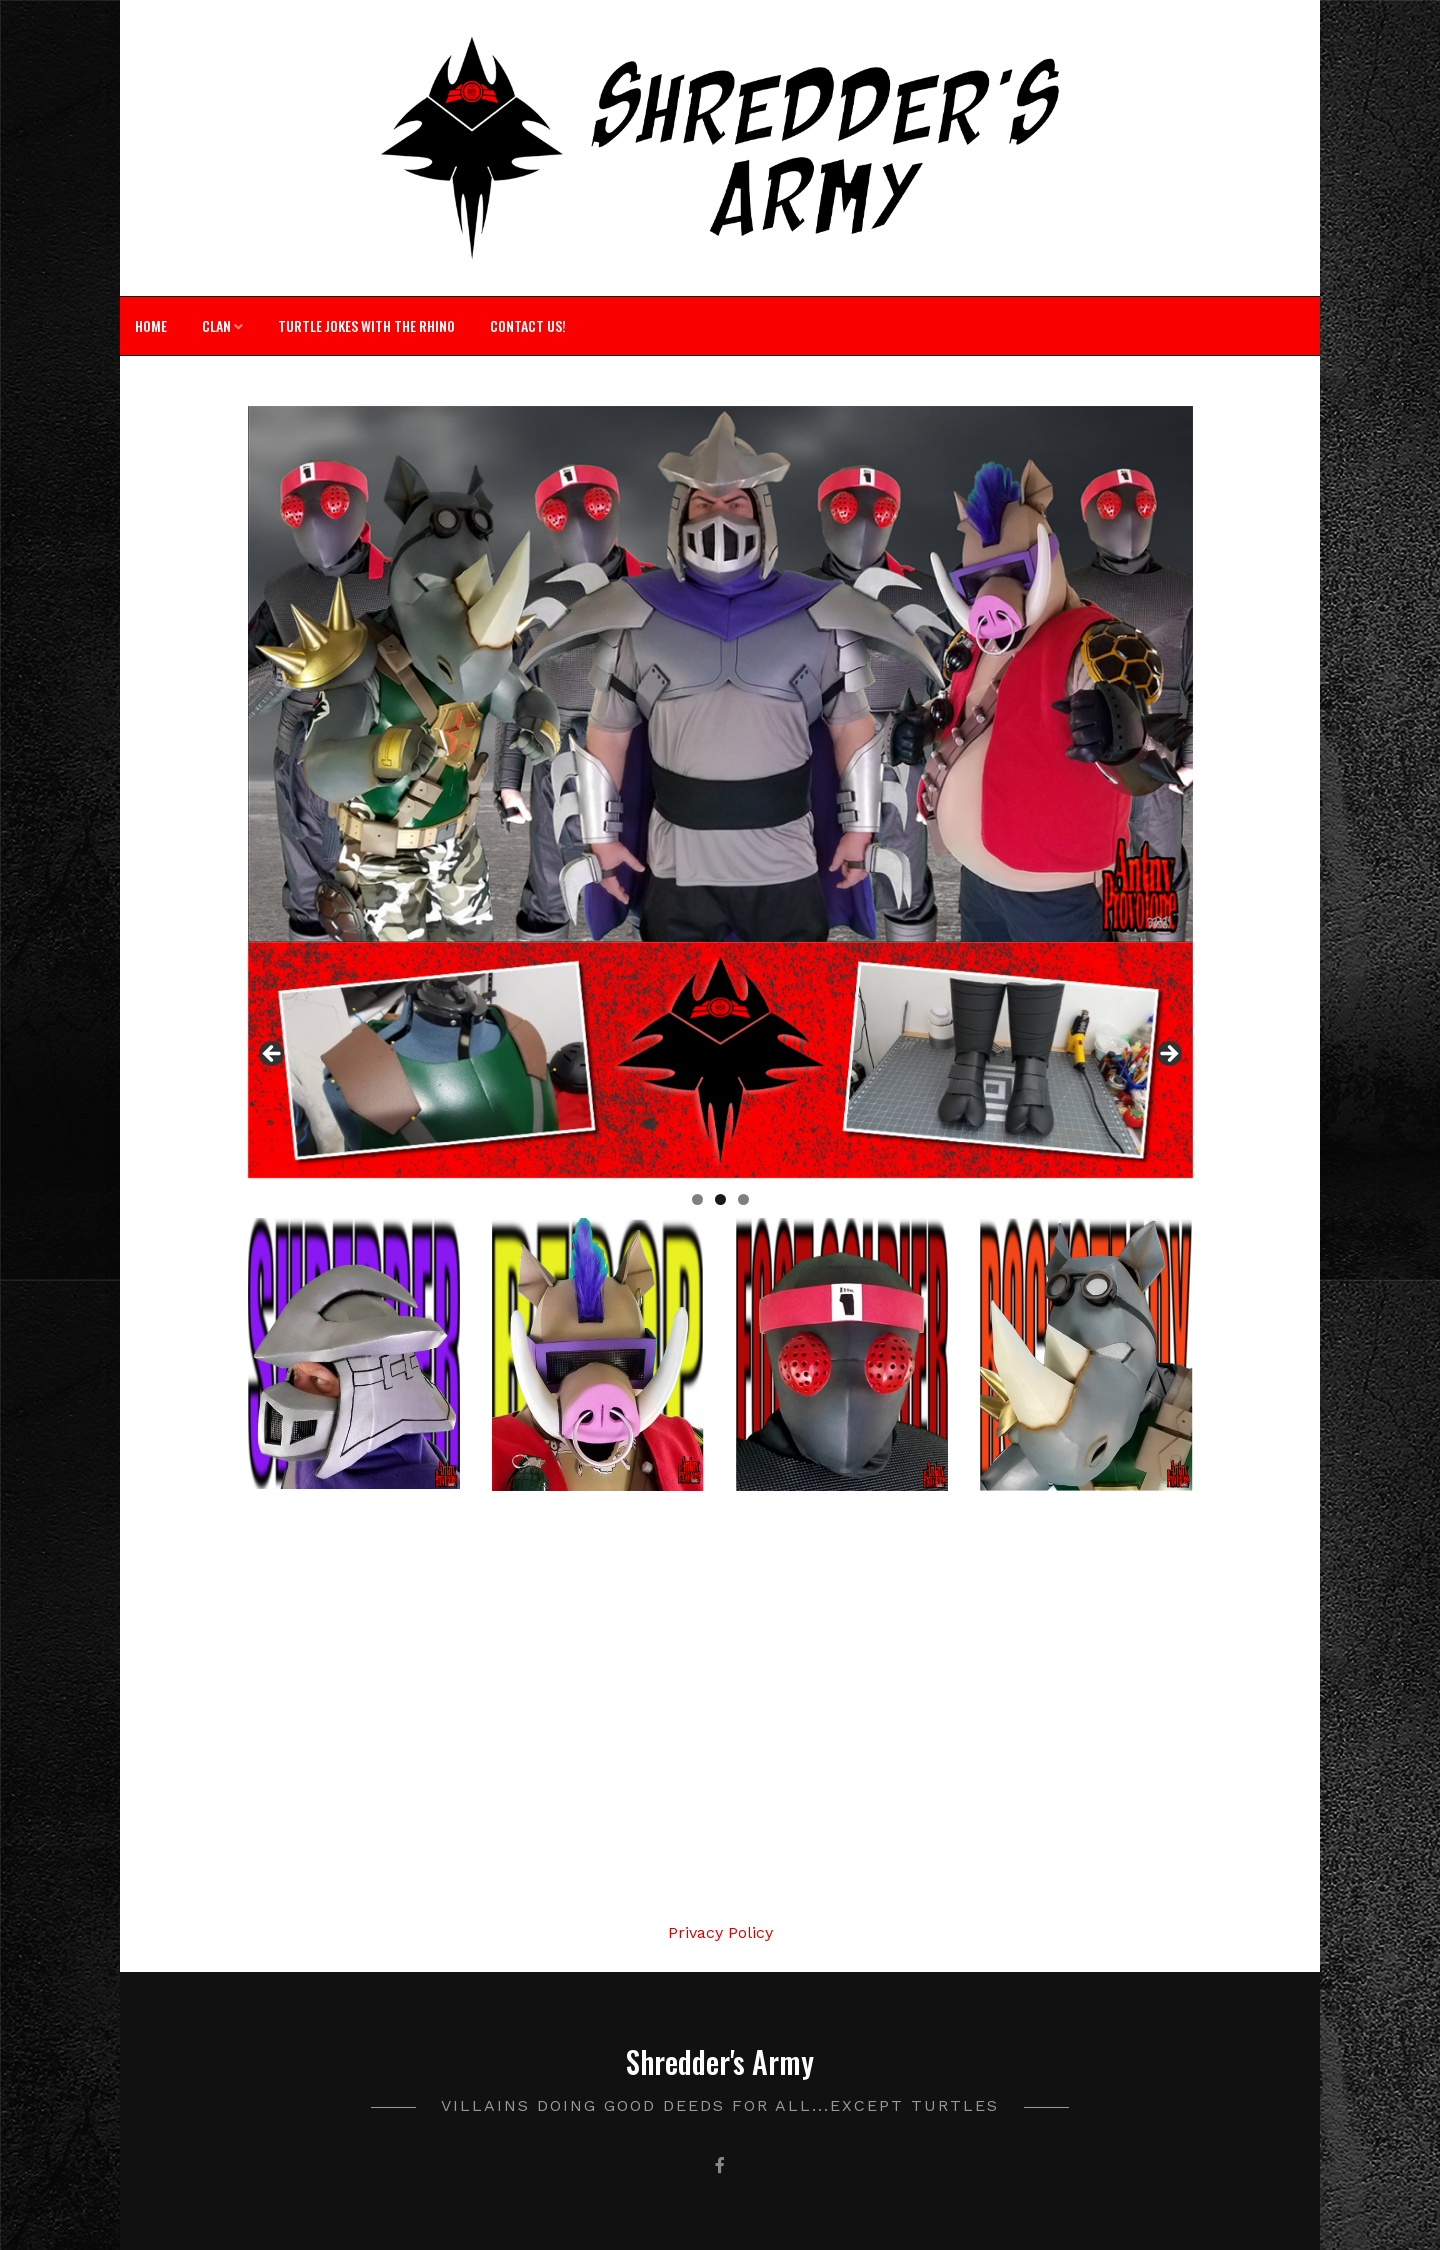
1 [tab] (697, 1199)
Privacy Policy (720, 1932)
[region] (720, 1060)
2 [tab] (720, 1199)
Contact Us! (528, 325)
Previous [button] (273, 1055)
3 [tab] (743, 1199)
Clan (216, 325)
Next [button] (1168, 1055)
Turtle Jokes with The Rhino (366, 325)
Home (151, 325)
